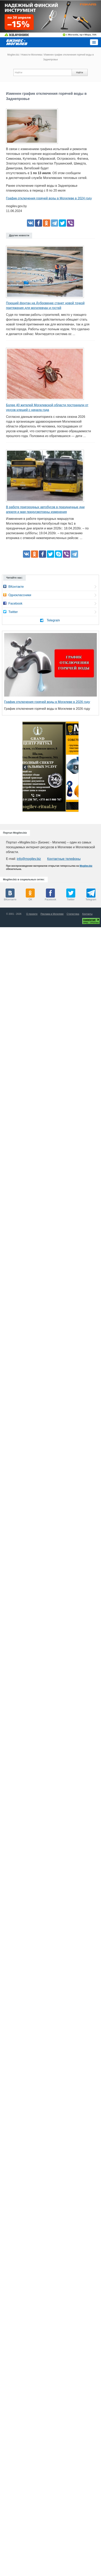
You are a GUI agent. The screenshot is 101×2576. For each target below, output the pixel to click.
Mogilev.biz (13, 54)
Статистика (73, 914)
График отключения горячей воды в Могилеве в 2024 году (49, 198)
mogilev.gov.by (16, 206)
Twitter (13, 612)
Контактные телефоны (63, 858)
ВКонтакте (16, 586)
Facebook (15, 603)
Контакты (87, 914)
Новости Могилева (31, 54)
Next (75, 768)
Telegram (53, 620)
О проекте (32, 914)
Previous (26, 768)
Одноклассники (19, 595)
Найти (79, 72)
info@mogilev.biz (29, 858)
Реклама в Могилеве (52, 914)
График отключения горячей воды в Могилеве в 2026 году (47, 702)
